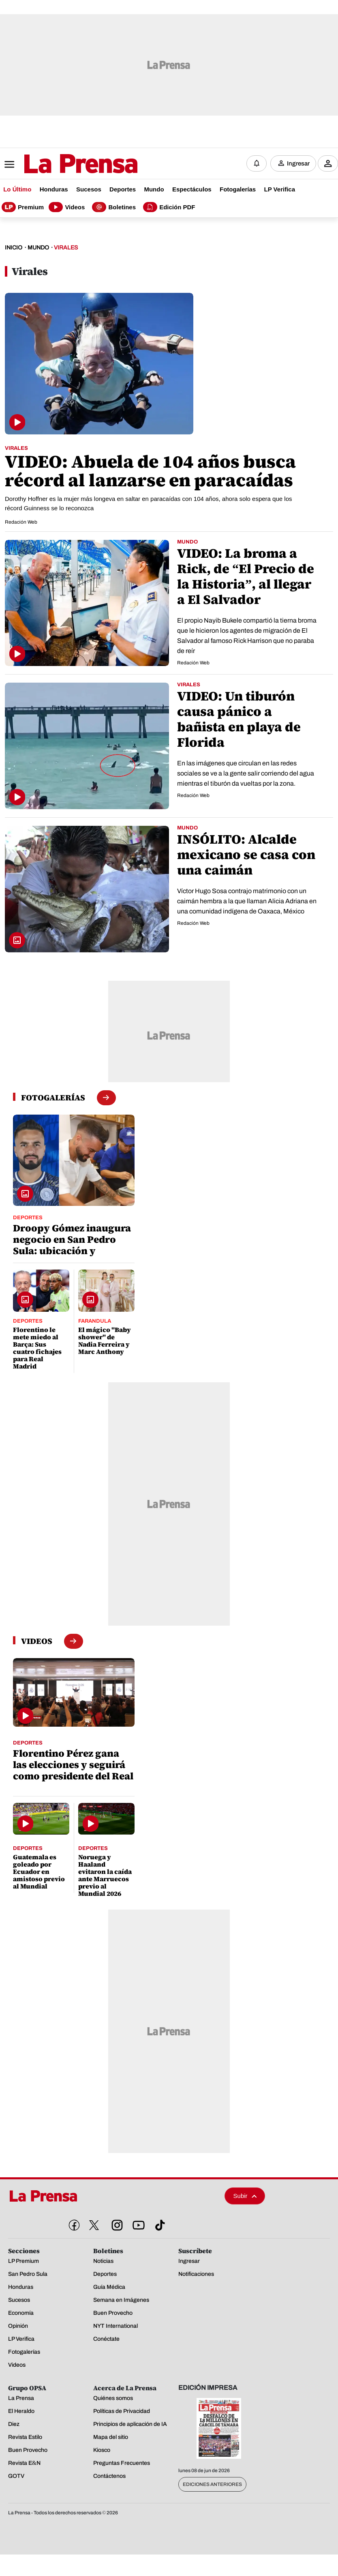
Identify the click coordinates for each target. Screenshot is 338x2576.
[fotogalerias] (53, 1099)
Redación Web (21, 523)
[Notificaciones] (256, 164)
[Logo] (60, 165)
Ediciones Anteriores (212, 2486)
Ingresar (298, 164)
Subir (245, 2197)
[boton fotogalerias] (106, 1098)
